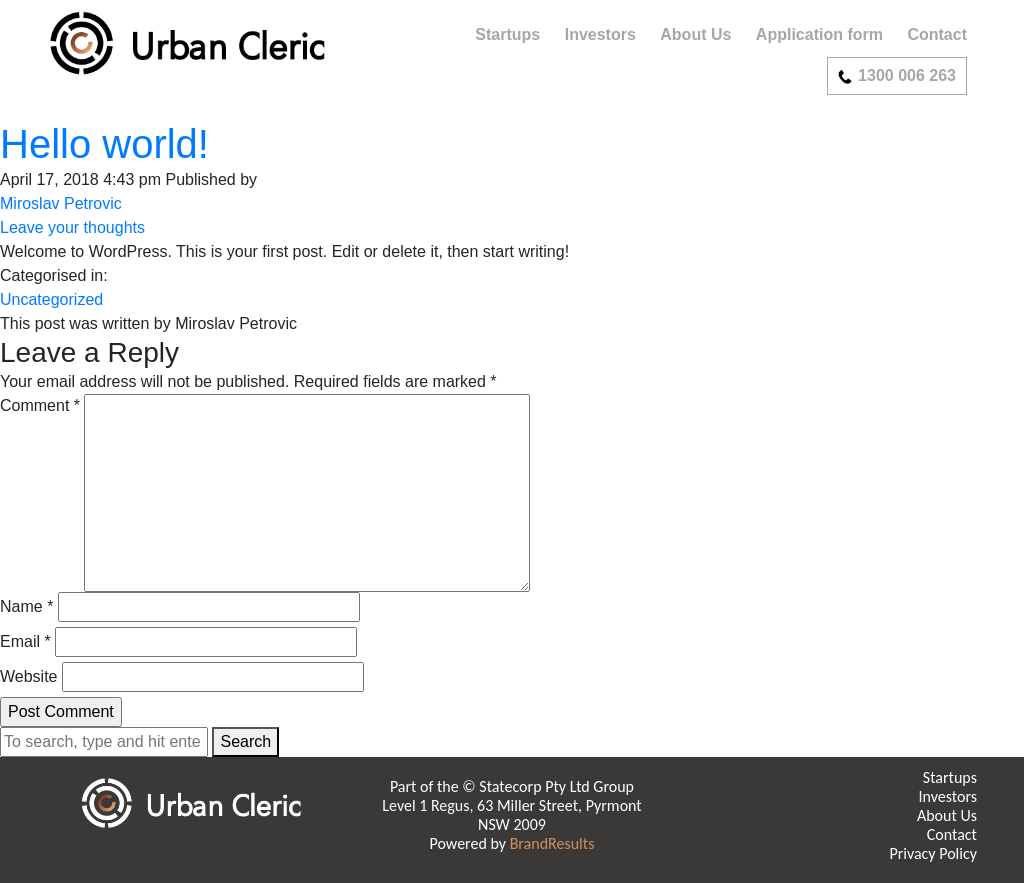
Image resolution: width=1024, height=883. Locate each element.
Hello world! (104, 144)
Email (25, 641)
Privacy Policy (933, 853)
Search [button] (245, 741)
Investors (600, 34)
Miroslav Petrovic (61, 203)
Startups (507, 34)
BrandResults (552, 843)
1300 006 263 (897, 75)
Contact (937, 34)
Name (26, 606)
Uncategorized (51, 299)
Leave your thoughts (72, 227)
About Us (695, 34)
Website (29, 676)
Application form (819, 34)
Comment (40, 405)
